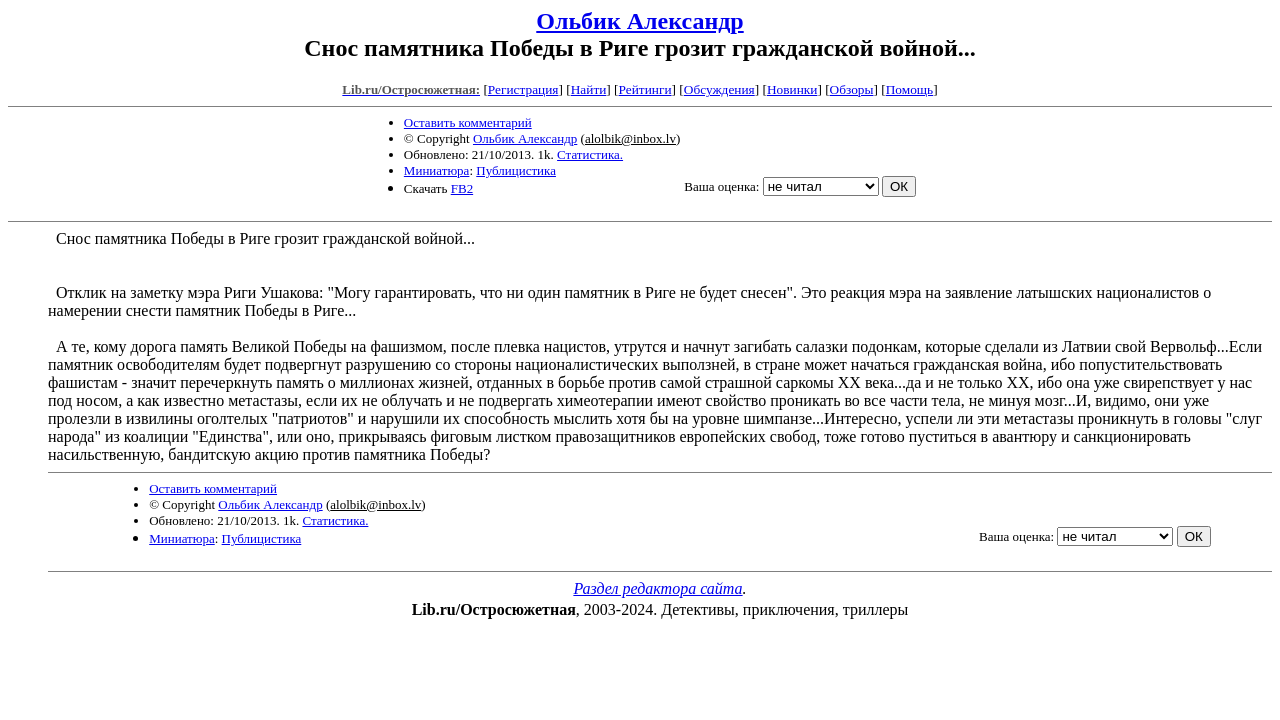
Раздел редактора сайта (657, 588)
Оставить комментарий (468, 122)
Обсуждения (719, 89)
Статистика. (590, 154)
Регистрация (523, 89)
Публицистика (516, 170)
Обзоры (852, 89)
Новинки (792, 89)
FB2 (462, 188)
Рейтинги (645, 89)
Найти (589, 89)
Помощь (909, 89)
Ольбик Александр (639, 21)
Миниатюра (437, 170)
